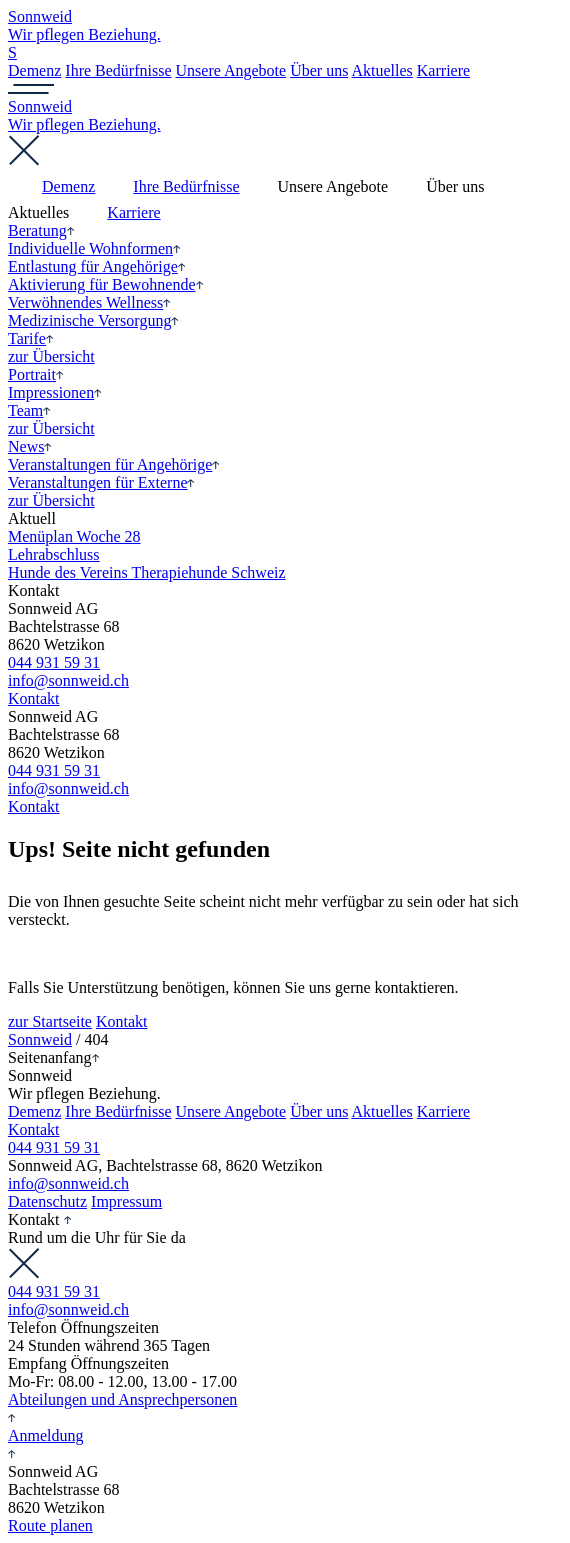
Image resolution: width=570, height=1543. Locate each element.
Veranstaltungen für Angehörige (114, 464)
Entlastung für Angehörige (97, 266)
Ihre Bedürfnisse (118, 70)
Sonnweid (40, 1039)
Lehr (54, 554)
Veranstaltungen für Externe (101, 482)
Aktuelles (381, 70)
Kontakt (34, 698)
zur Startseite (50, 1021)
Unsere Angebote (231, 70)
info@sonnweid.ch (68, 680)
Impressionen (55, 392)
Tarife (31, 338)
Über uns (319, 70)
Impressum (126, 1201)
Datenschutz (47, 1201)
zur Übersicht (51, 356)
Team (29, 410)
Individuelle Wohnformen (94, 248)
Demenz (34, 70)
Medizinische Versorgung (93, 320)
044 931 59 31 (54, 662)
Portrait (36, 374)
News (30, 446)
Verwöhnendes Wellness (89, 302)
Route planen (50, 1525)
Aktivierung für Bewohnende (106, 284)
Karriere (443, 70)
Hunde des (147, 572)
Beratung (41, 230)
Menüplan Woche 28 (74, 536)
